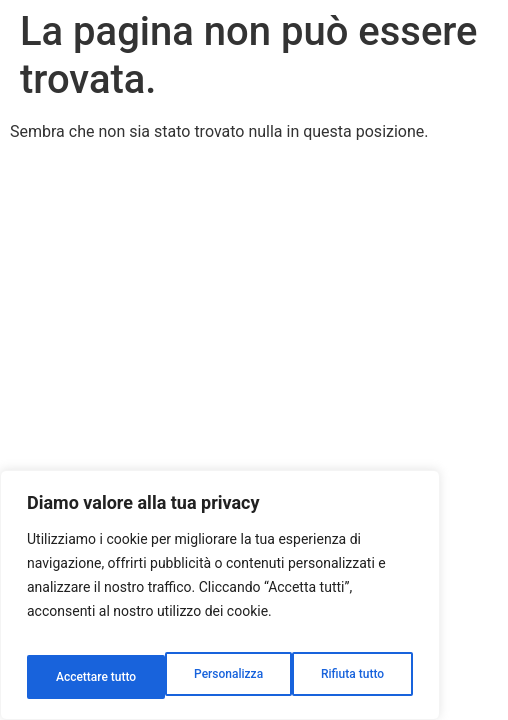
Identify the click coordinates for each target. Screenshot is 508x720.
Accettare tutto (346, 677)
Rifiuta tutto (214, 677)
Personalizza (87, 677)
